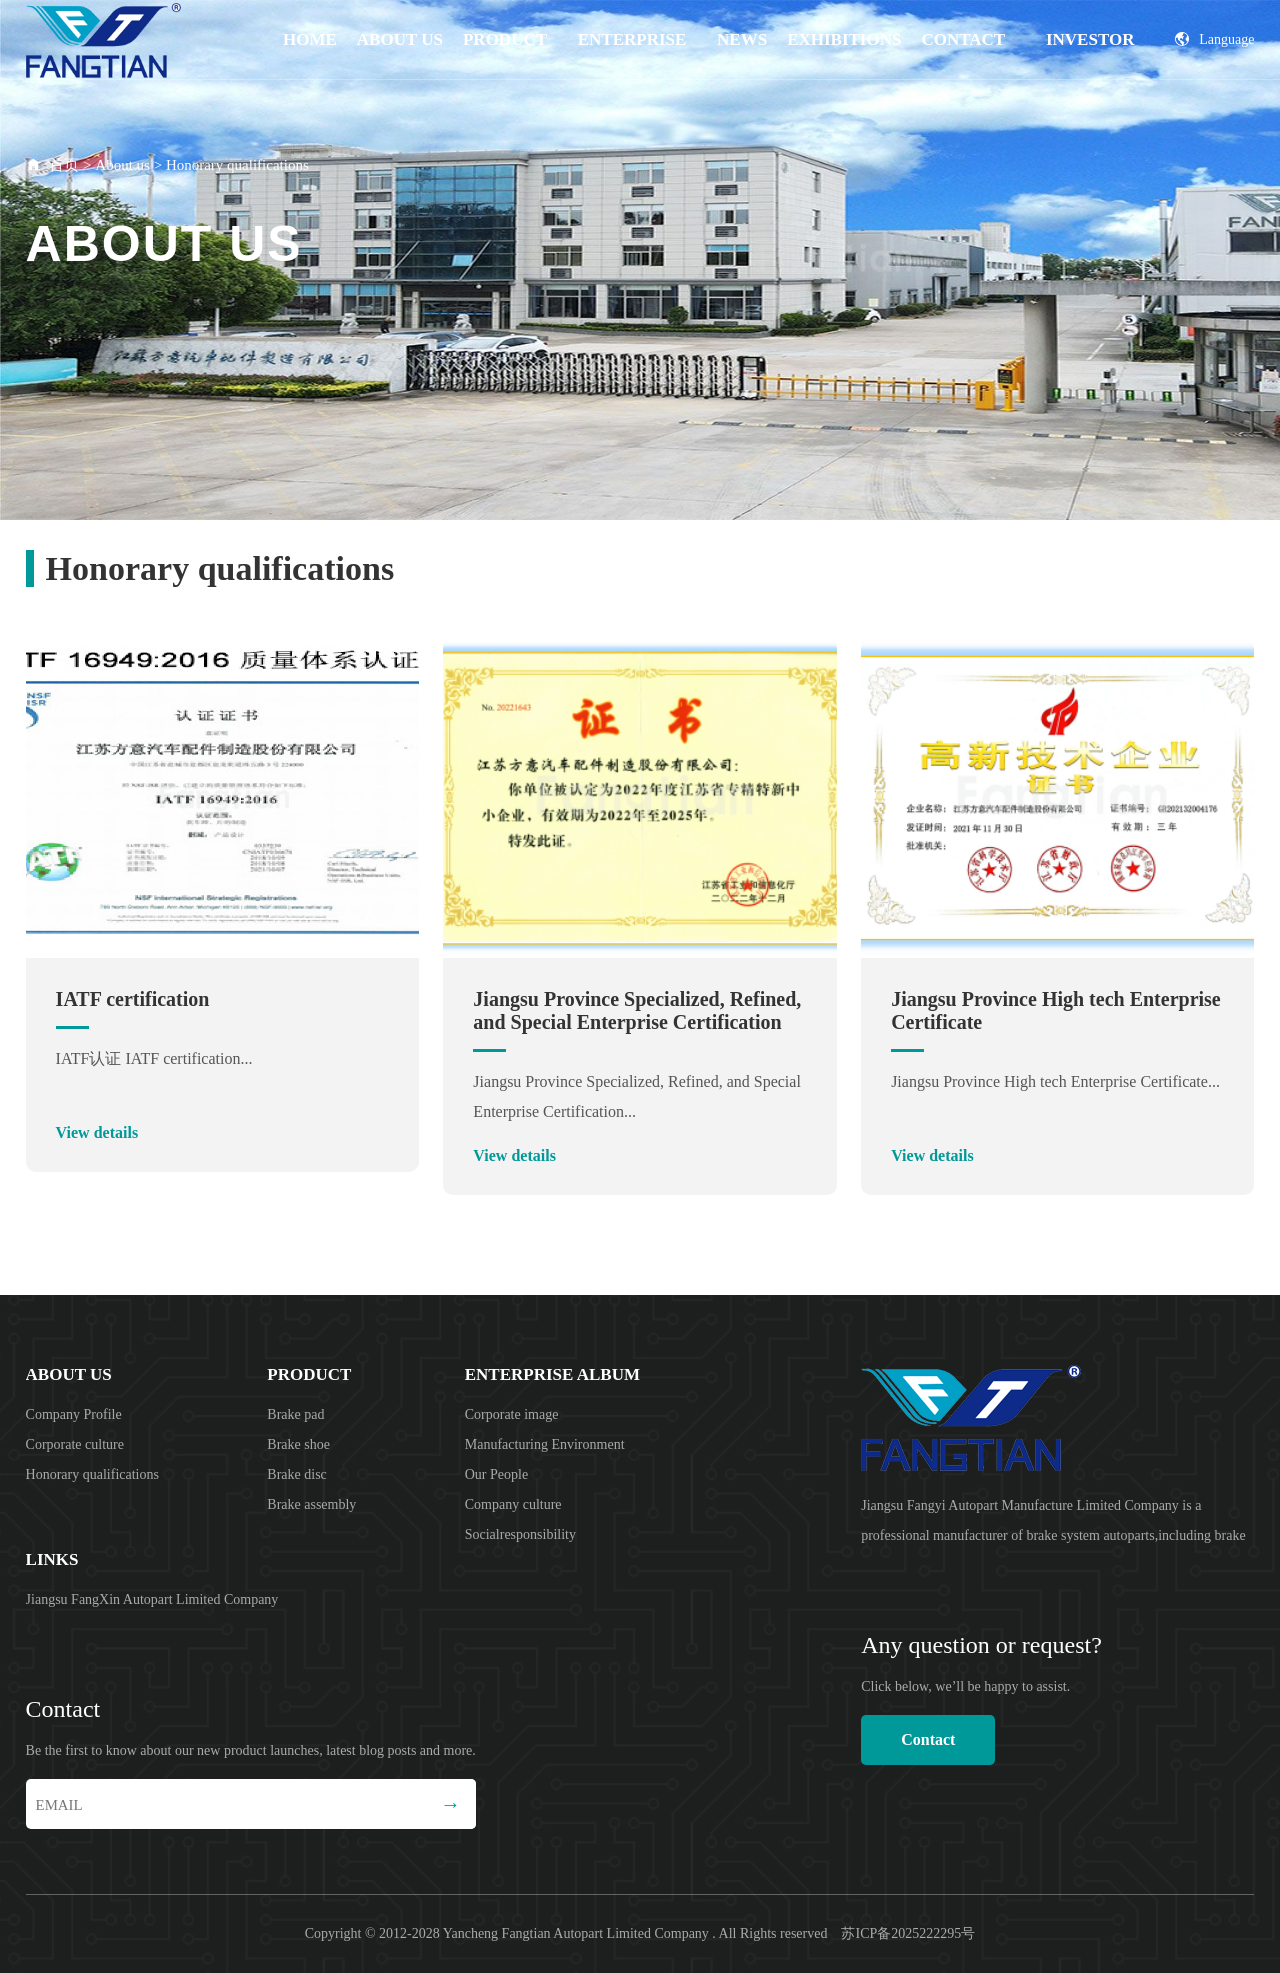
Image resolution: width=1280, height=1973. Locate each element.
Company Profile (74, 1414)
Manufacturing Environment (545, 1444)
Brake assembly (311, 1504)
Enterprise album (632, 55)
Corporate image (512, 1414)
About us (400, 39)
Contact (963, 39)
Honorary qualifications (237, 165)
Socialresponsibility (520, 1534)
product (505, 39)
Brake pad (295, 1414)
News (742, 39)
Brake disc (296, 1474)
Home (310, 39)
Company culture (513, 1504)
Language (1214, 39)
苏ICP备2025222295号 (908, 1933)
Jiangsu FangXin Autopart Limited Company (152, 1599)
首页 (64, 165)
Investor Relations (1090, 55)
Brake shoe (298, 1444)
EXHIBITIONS (844, 39)
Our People (496, 1474)
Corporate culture (75, 1444)
